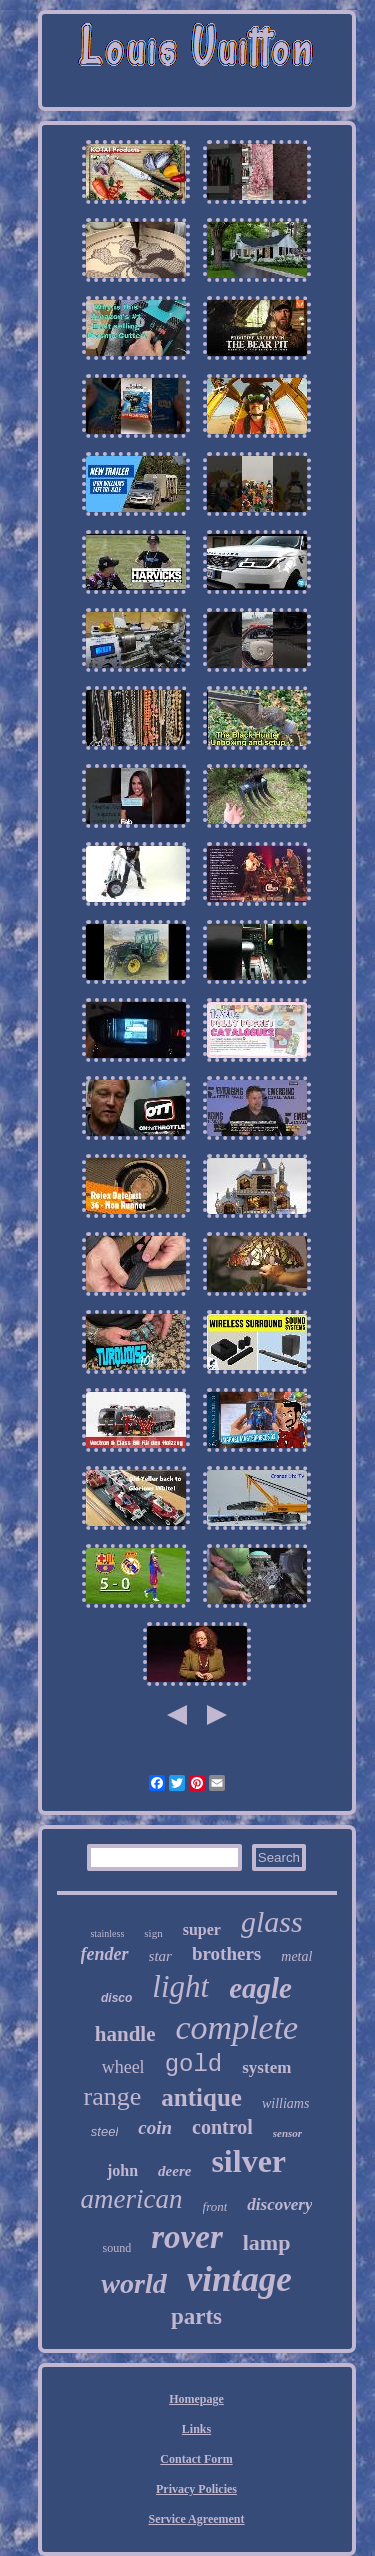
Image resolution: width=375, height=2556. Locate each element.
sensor (287, 2133)
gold (194, 2064)
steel (104, 2131)
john (122, 2170)
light (180, 1986)
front (215, 2206)
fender (105, 1954)
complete (236, 2027)
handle (125, 2034)
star (160, 1956)
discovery (279, 2204)
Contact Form (196, 2459)
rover (186, 2237)
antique (201, 2097)
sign (153, 1933)
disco (116, 1998)
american (132, 2199)
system (266, 2067)
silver (248, 2161)
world (133, 2283)
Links (196, 2429)
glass (272, 1921)
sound (117, 2248)
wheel (123, 2067)
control (222, 2127)
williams (285, 2103)
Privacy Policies (196, 2489)
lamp (267, 2242)
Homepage (196, 2399)
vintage (239, 2279)
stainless (107, 1933)
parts (196, 2316)
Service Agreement (196, 2519)
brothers (226, 1953)
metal (296, 1956)
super (202, 1929)
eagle (260, 1988)
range (113, 2096)
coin (155, 2127)
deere (174, 2171)
